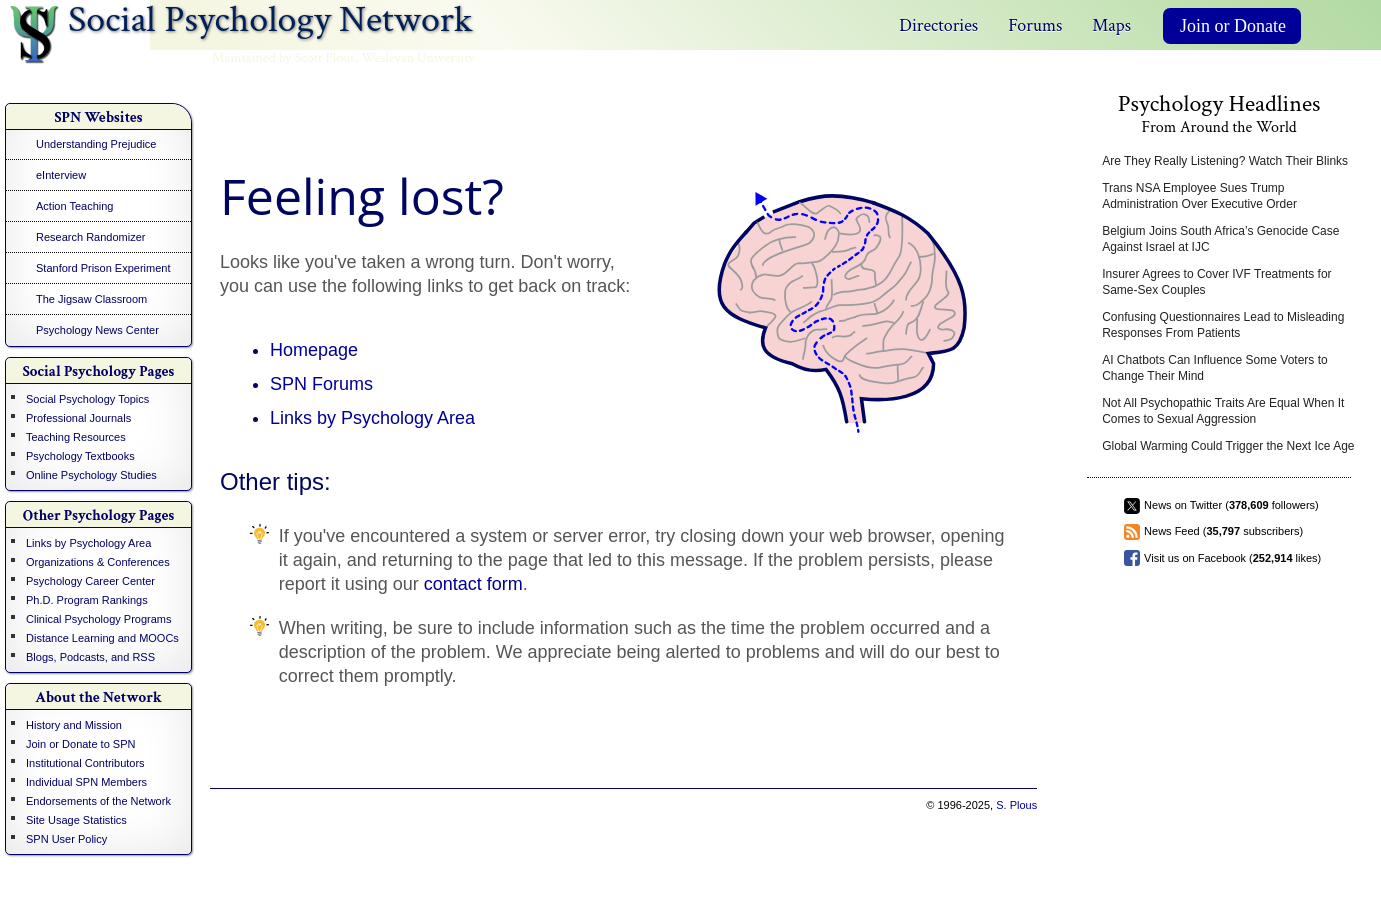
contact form (473, 584)
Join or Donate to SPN (80, 744)
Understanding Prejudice (96, 144)
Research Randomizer (90, 237)
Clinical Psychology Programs (99, 619)
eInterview (61, 175)
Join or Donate (1233, 26)
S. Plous (1016, 805)
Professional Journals (78, 418)
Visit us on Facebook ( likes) (1232, 558)
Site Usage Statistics (76, 820)
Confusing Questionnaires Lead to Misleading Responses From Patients (1223, 325)
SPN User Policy (66, 839)
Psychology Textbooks (80, 456)
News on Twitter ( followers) (1231, 505)
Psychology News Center (97, 330)
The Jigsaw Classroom (91, 299)
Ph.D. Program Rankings (87, 600)
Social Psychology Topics (87, 399)
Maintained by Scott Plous (283, 58)
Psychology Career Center (90, 581)
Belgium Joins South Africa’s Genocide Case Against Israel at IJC (1220, 239)
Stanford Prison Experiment (103, 268)
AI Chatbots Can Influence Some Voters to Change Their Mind (1214, 368)
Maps (1111, 25)
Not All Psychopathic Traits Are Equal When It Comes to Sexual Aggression (1223, 411)
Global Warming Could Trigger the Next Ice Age (1228, 446)
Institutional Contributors (85, 763)
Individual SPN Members (86, 782)
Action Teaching (74, 206)
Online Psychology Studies (91, 475)
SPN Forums (321, 384)
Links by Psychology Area (88, 543)
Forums (1035, 25)
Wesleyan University (418, 58)
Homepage (314, 350)
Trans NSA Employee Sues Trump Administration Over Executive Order (1199, 196)
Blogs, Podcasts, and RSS (90, 657)
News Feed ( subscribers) (1223, 531)
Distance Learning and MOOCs (102, 638)
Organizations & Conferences (98, 562)
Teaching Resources (76, 437)
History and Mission (74, 725)
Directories (938, 25)
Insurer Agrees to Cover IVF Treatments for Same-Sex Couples (1216, 282)
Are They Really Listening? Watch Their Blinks (1225, 161)
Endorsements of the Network (98, 801)
